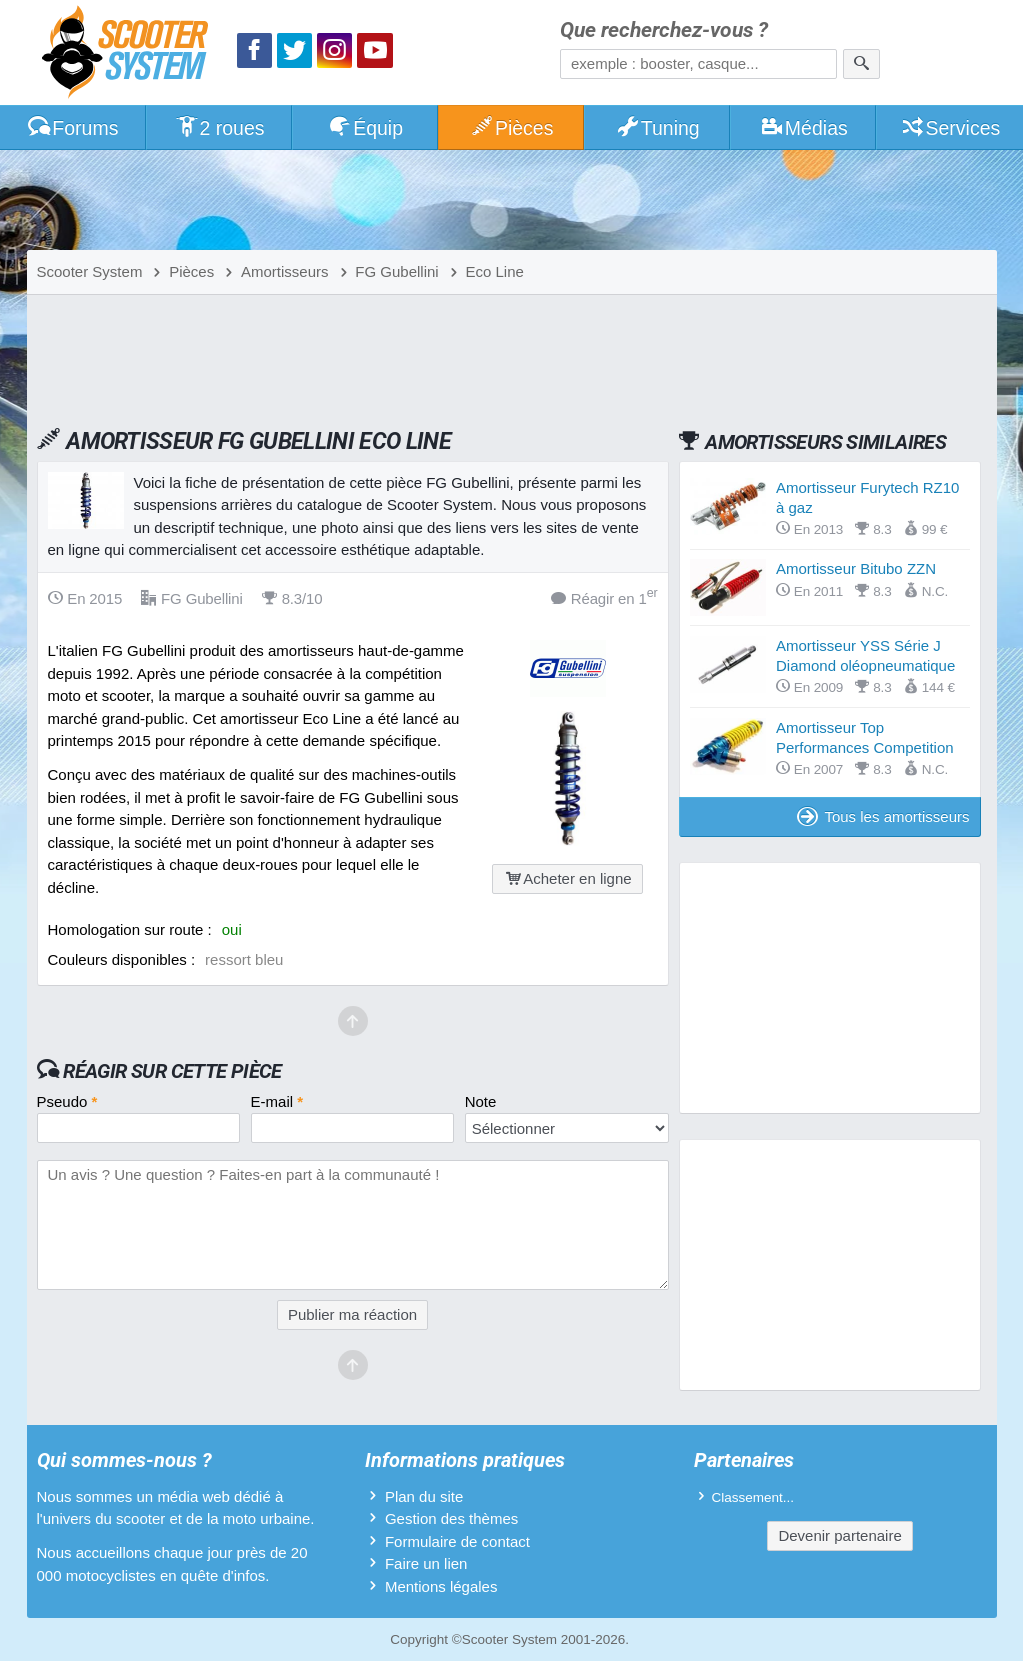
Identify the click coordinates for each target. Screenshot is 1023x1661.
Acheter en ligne (567, 878)
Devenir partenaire (839, 1535)
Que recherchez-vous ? (664, 30)
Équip (365, 128)
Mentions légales (441, 1586)
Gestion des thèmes (451, 1518)
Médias (803, 128)
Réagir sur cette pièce (172, 1071)
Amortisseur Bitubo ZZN (856, 568)
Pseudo (67, 1101)
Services (950, 128)
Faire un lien (426, 1563)
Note (481, 1101)
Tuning (657, 128)
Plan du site (424, 1496)
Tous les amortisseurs (883, 816)
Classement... (753, 1497)
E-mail (277, 1101)
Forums (73, 128)
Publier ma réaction (352, 1314)
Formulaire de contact (457, 1541)
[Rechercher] (861, 64)
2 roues (219, 128)
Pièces (511, 128)
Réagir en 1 (604, 597)
